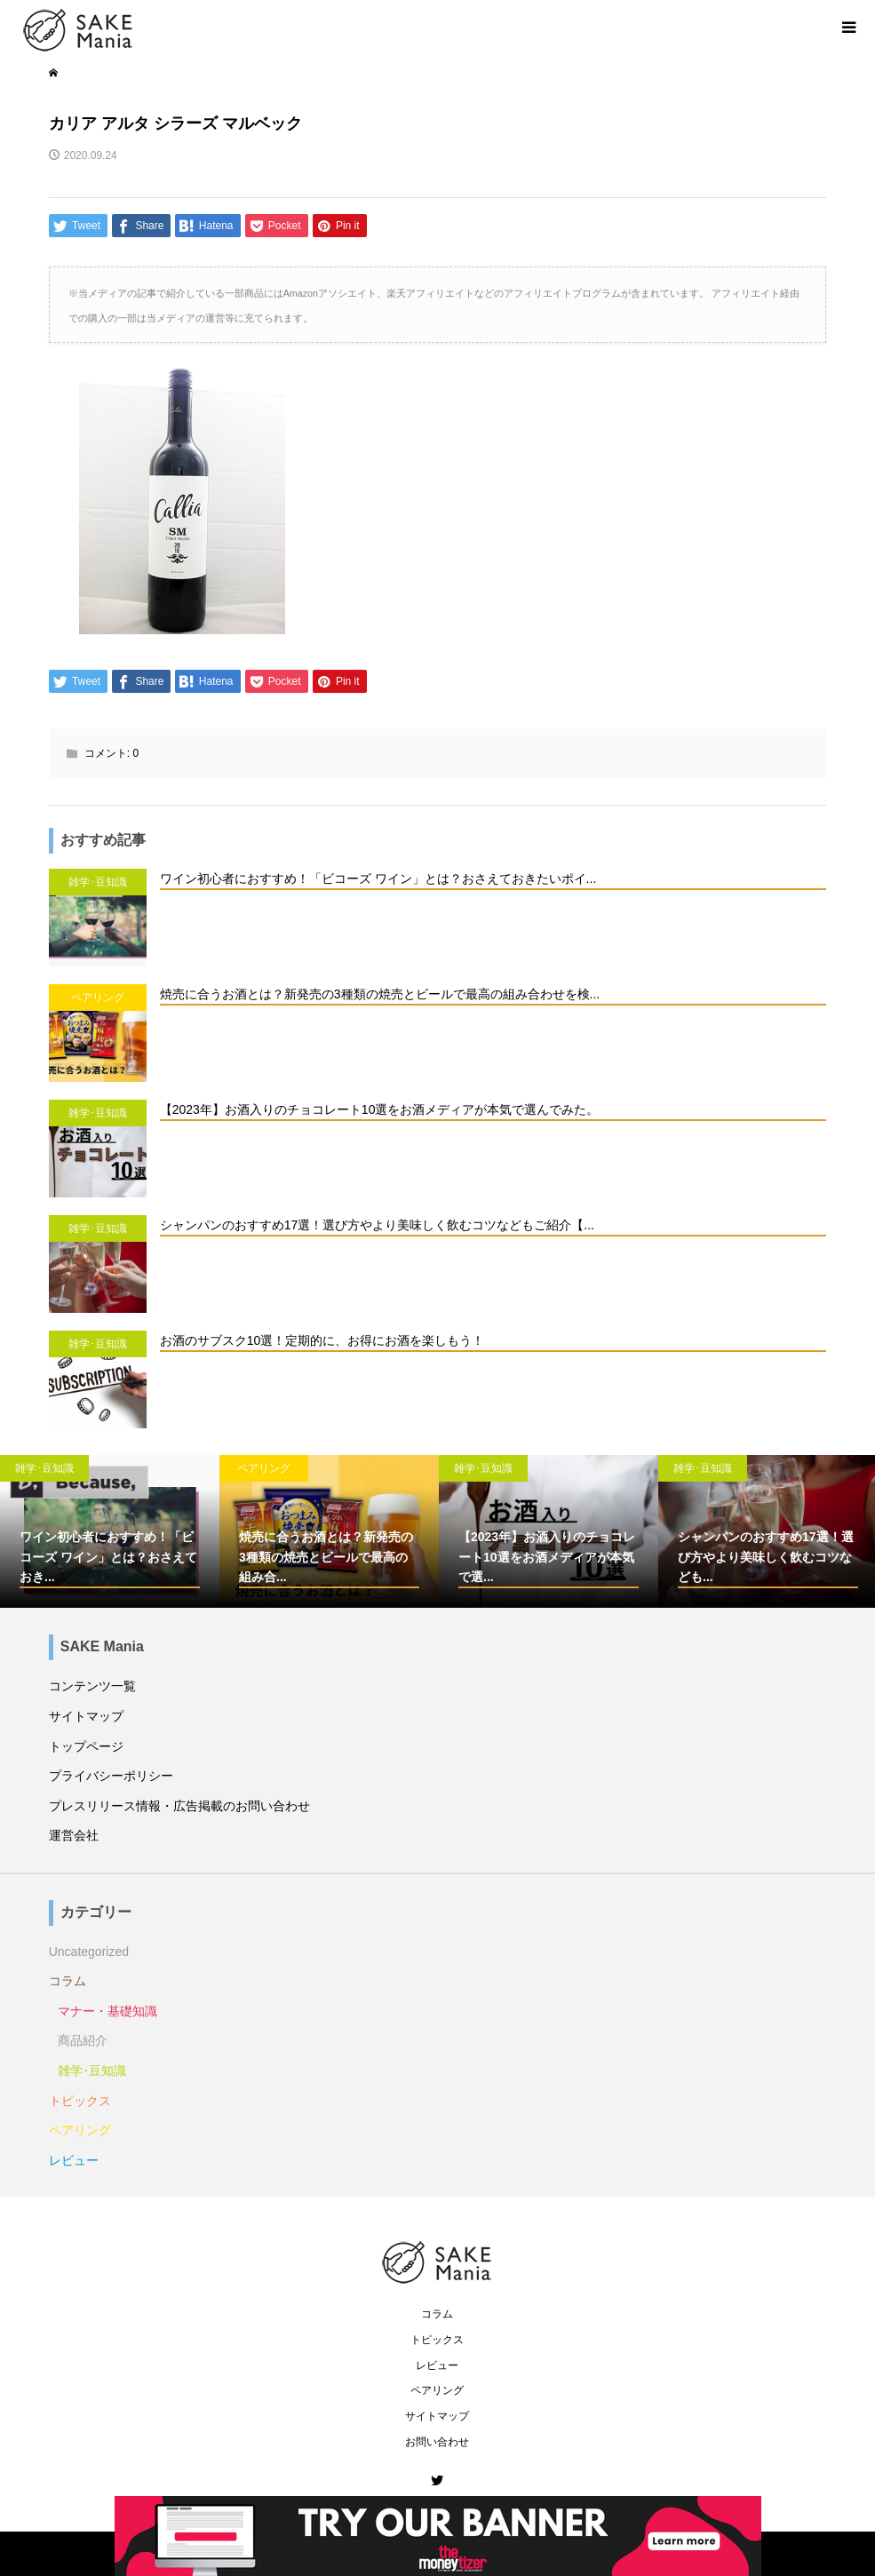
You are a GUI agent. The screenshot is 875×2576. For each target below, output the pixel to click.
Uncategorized (89, 1951)
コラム (67, 1981)
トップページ (86, 1746)
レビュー (74, 2160)
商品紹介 (82, 2040)
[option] (109, 1532)
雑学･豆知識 (92, 2070)
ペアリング (80, 2130)
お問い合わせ (437, 2442)
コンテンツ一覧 (92, 1686)
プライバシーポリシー (111, 1776)
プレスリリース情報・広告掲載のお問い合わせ (179, 1806)
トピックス (80, 2101)
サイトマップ (86, 1716)
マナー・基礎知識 (107, 2011)
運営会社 (74, 1835)
